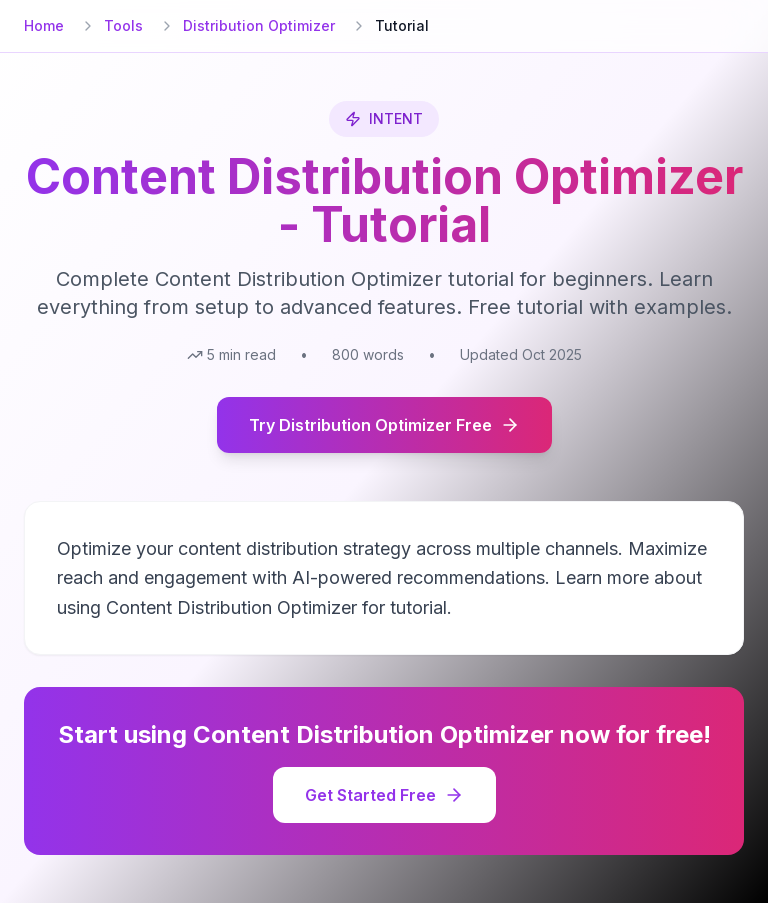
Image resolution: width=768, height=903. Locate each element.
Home (44, 25)
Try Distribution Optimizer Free (384, 425)
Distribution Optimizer (259, 25)
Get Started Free (384, 795)
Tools (123, 25)
